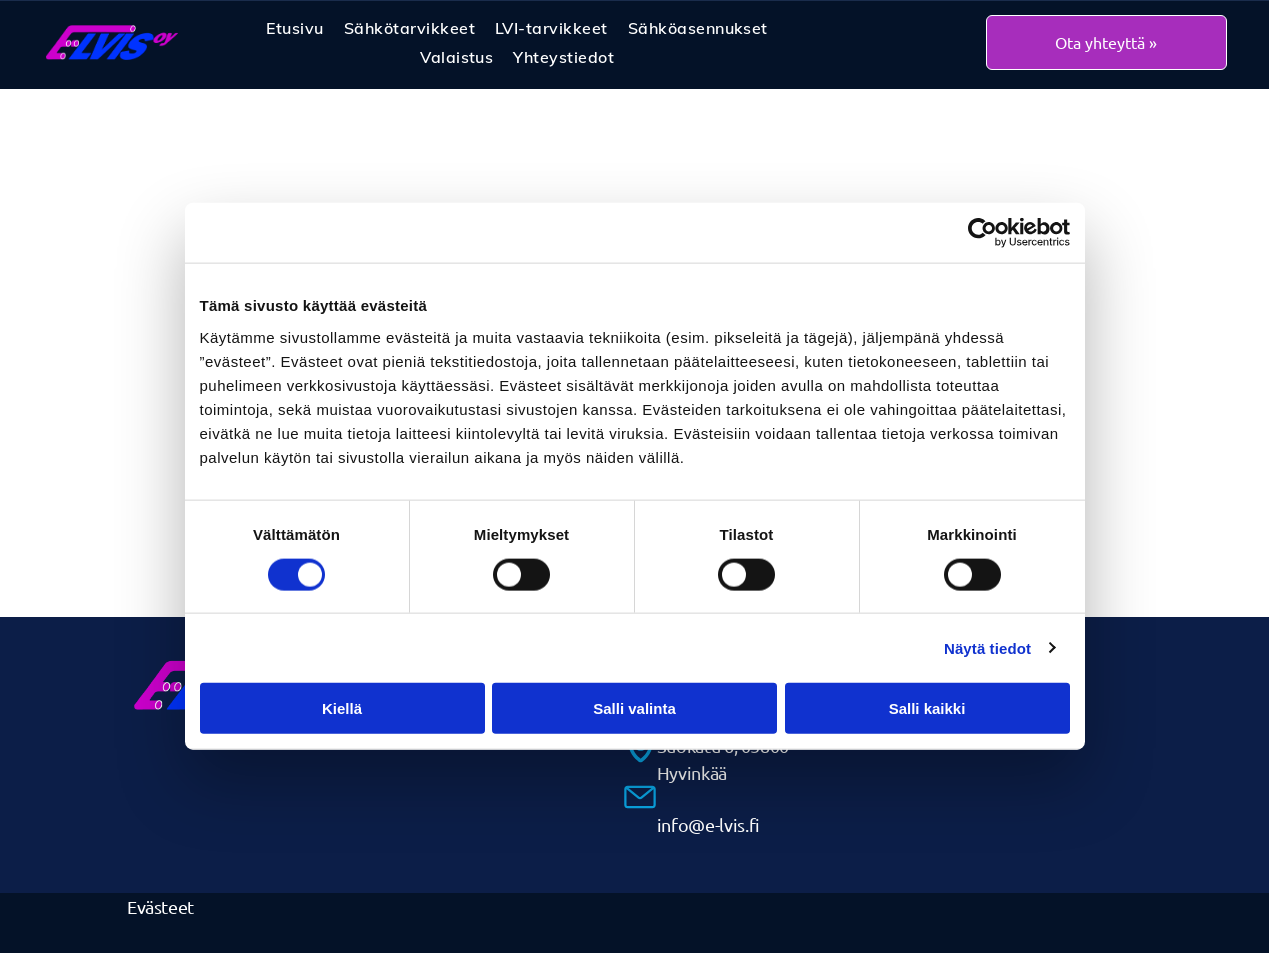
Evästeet (160, 910)
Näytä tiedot (987, 649)
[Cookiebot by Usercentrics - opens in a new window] (982, 235)
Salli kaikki (927, 710)
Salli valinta (634, 710)
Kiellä (342, 710)
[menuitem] (294, 31)
